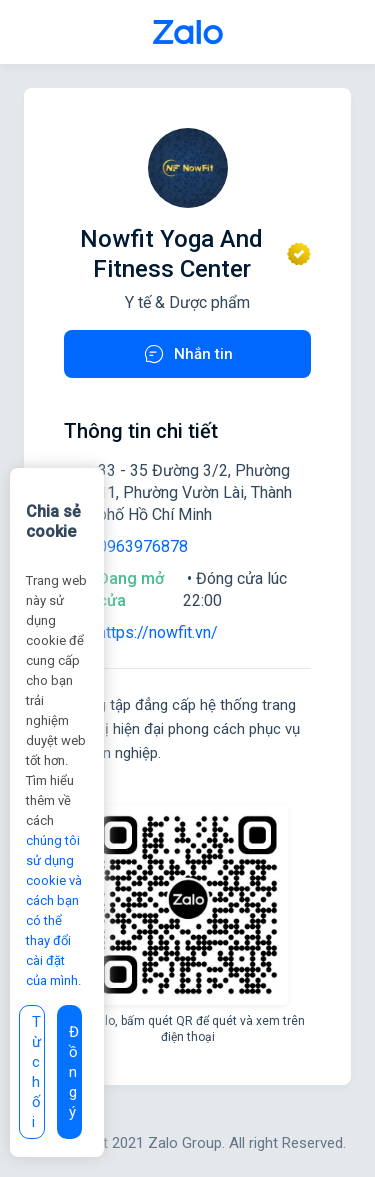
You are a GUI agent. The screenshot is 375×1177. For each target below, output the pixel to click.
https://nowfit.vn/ (158, 632)
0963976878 (143, 546)
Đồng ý (74, 1072)
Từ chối (36, 1072)
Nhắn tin (187, 354)
